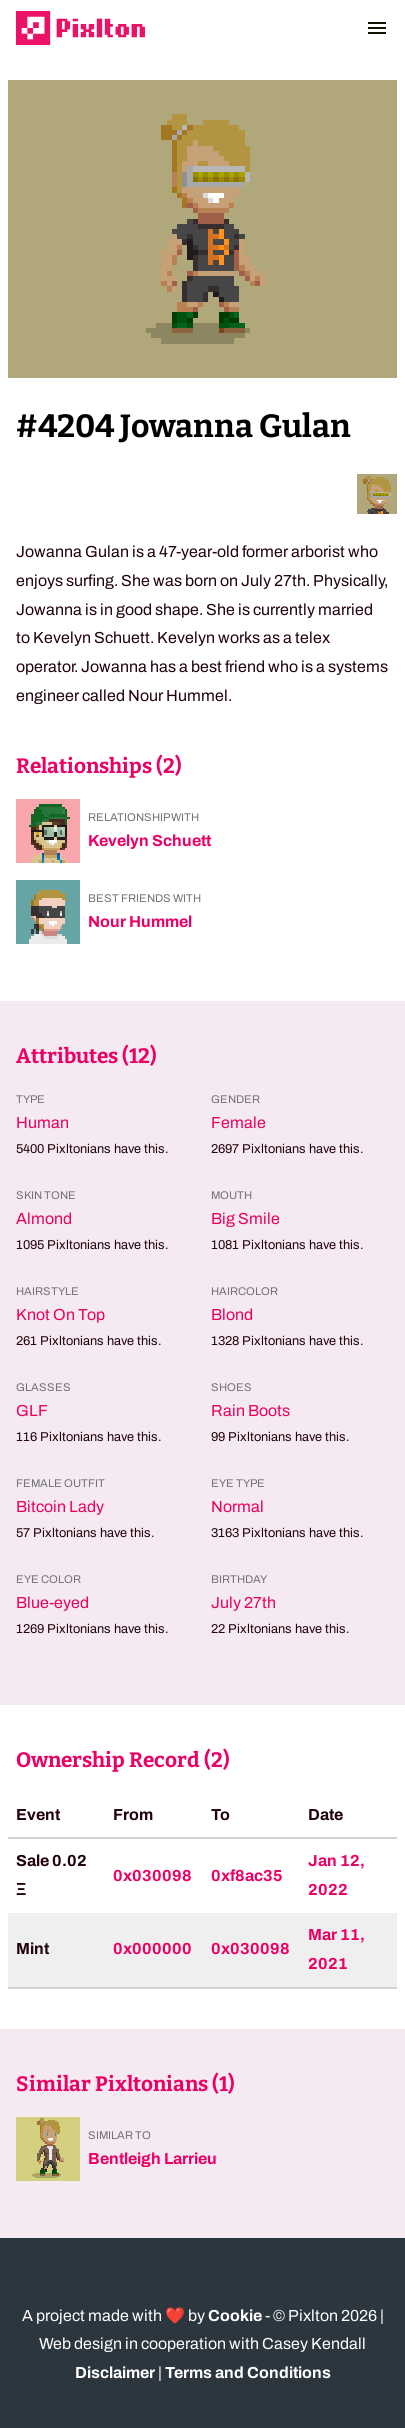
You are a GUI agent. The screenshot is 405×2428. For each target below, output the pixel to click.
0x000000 (152, 1948)
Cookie (235, 2315)
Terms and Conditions (248, 2372)
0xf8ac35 (247, 1875)
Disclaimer (115, 2372)
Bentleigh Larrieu (152, 2158)
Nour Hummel (140, 921)
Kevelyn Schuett (149, 840)
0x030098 (152, 1875)
